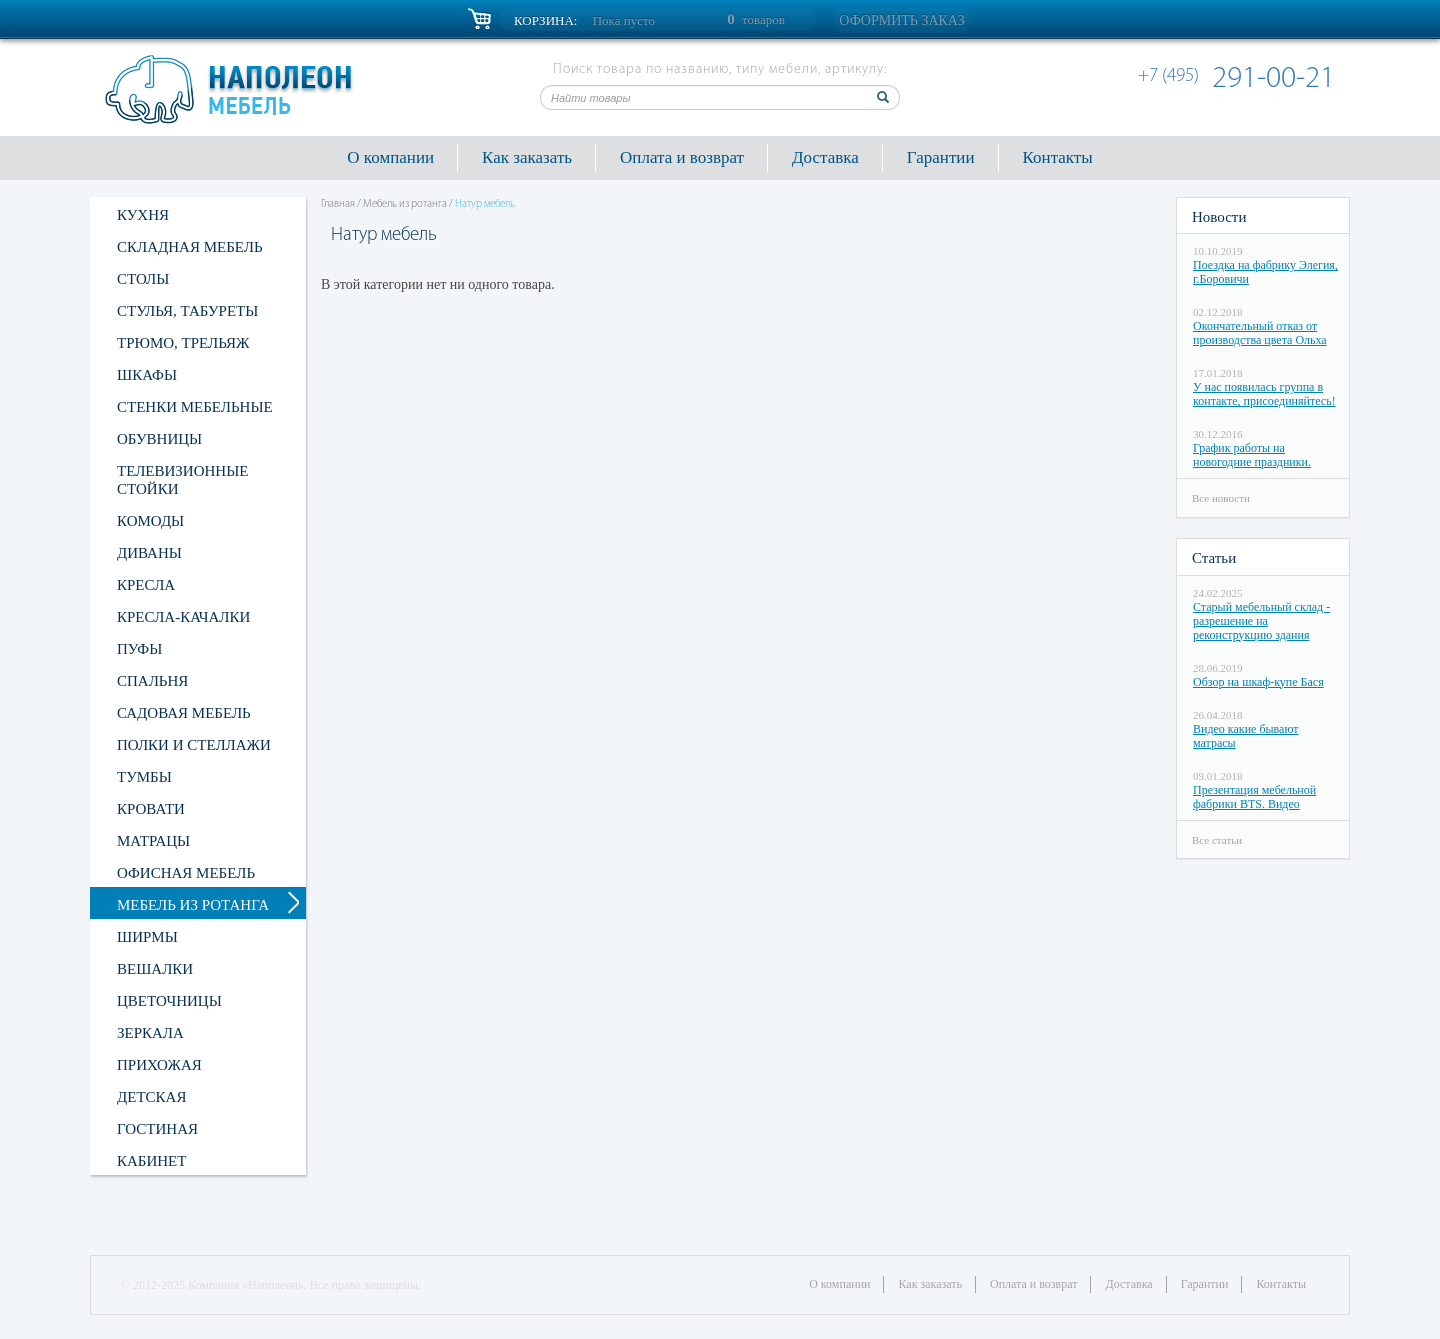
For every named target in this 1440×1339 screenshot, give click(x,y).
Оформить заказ (901, 20)
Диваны (149, 553)
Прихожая (159, 1065)
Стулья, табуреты (187, 311)
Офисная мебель (186, 873)
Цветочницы (169, 1001)
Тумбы (144, 777)
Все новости (1221, 498)
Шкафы (147, 375)
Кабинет (151, 1161)
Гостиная (157, 1129)
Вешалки (155, 969)
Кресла (146, 585)
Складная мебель (190, 247)
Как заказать (527, 157)
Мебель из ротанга (193, 905)
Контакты (1058, 157)
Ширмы (147, 937)
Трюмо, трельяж (183, 343)
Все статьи (1217, 840)
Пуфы (139, 649)
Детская (151, 1097)
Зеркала (150, 1033)
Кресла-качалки (183, 617)
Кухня (143, 215)
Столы (143, 279)
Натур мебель (485, 204)
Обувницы (159, 439)
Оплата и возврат (682, 157)
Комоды (150, 521)
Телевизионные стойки (182, 480)
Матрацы (153, 841)
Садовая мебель (184, 713)
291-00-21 (1239, 79)
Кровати (151, 809)
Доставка (825, 157)
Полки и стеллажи (194, 745)
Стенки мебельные (195, 407)
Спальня (152, 681)
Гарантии (941, 157)
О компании (390, 157)
